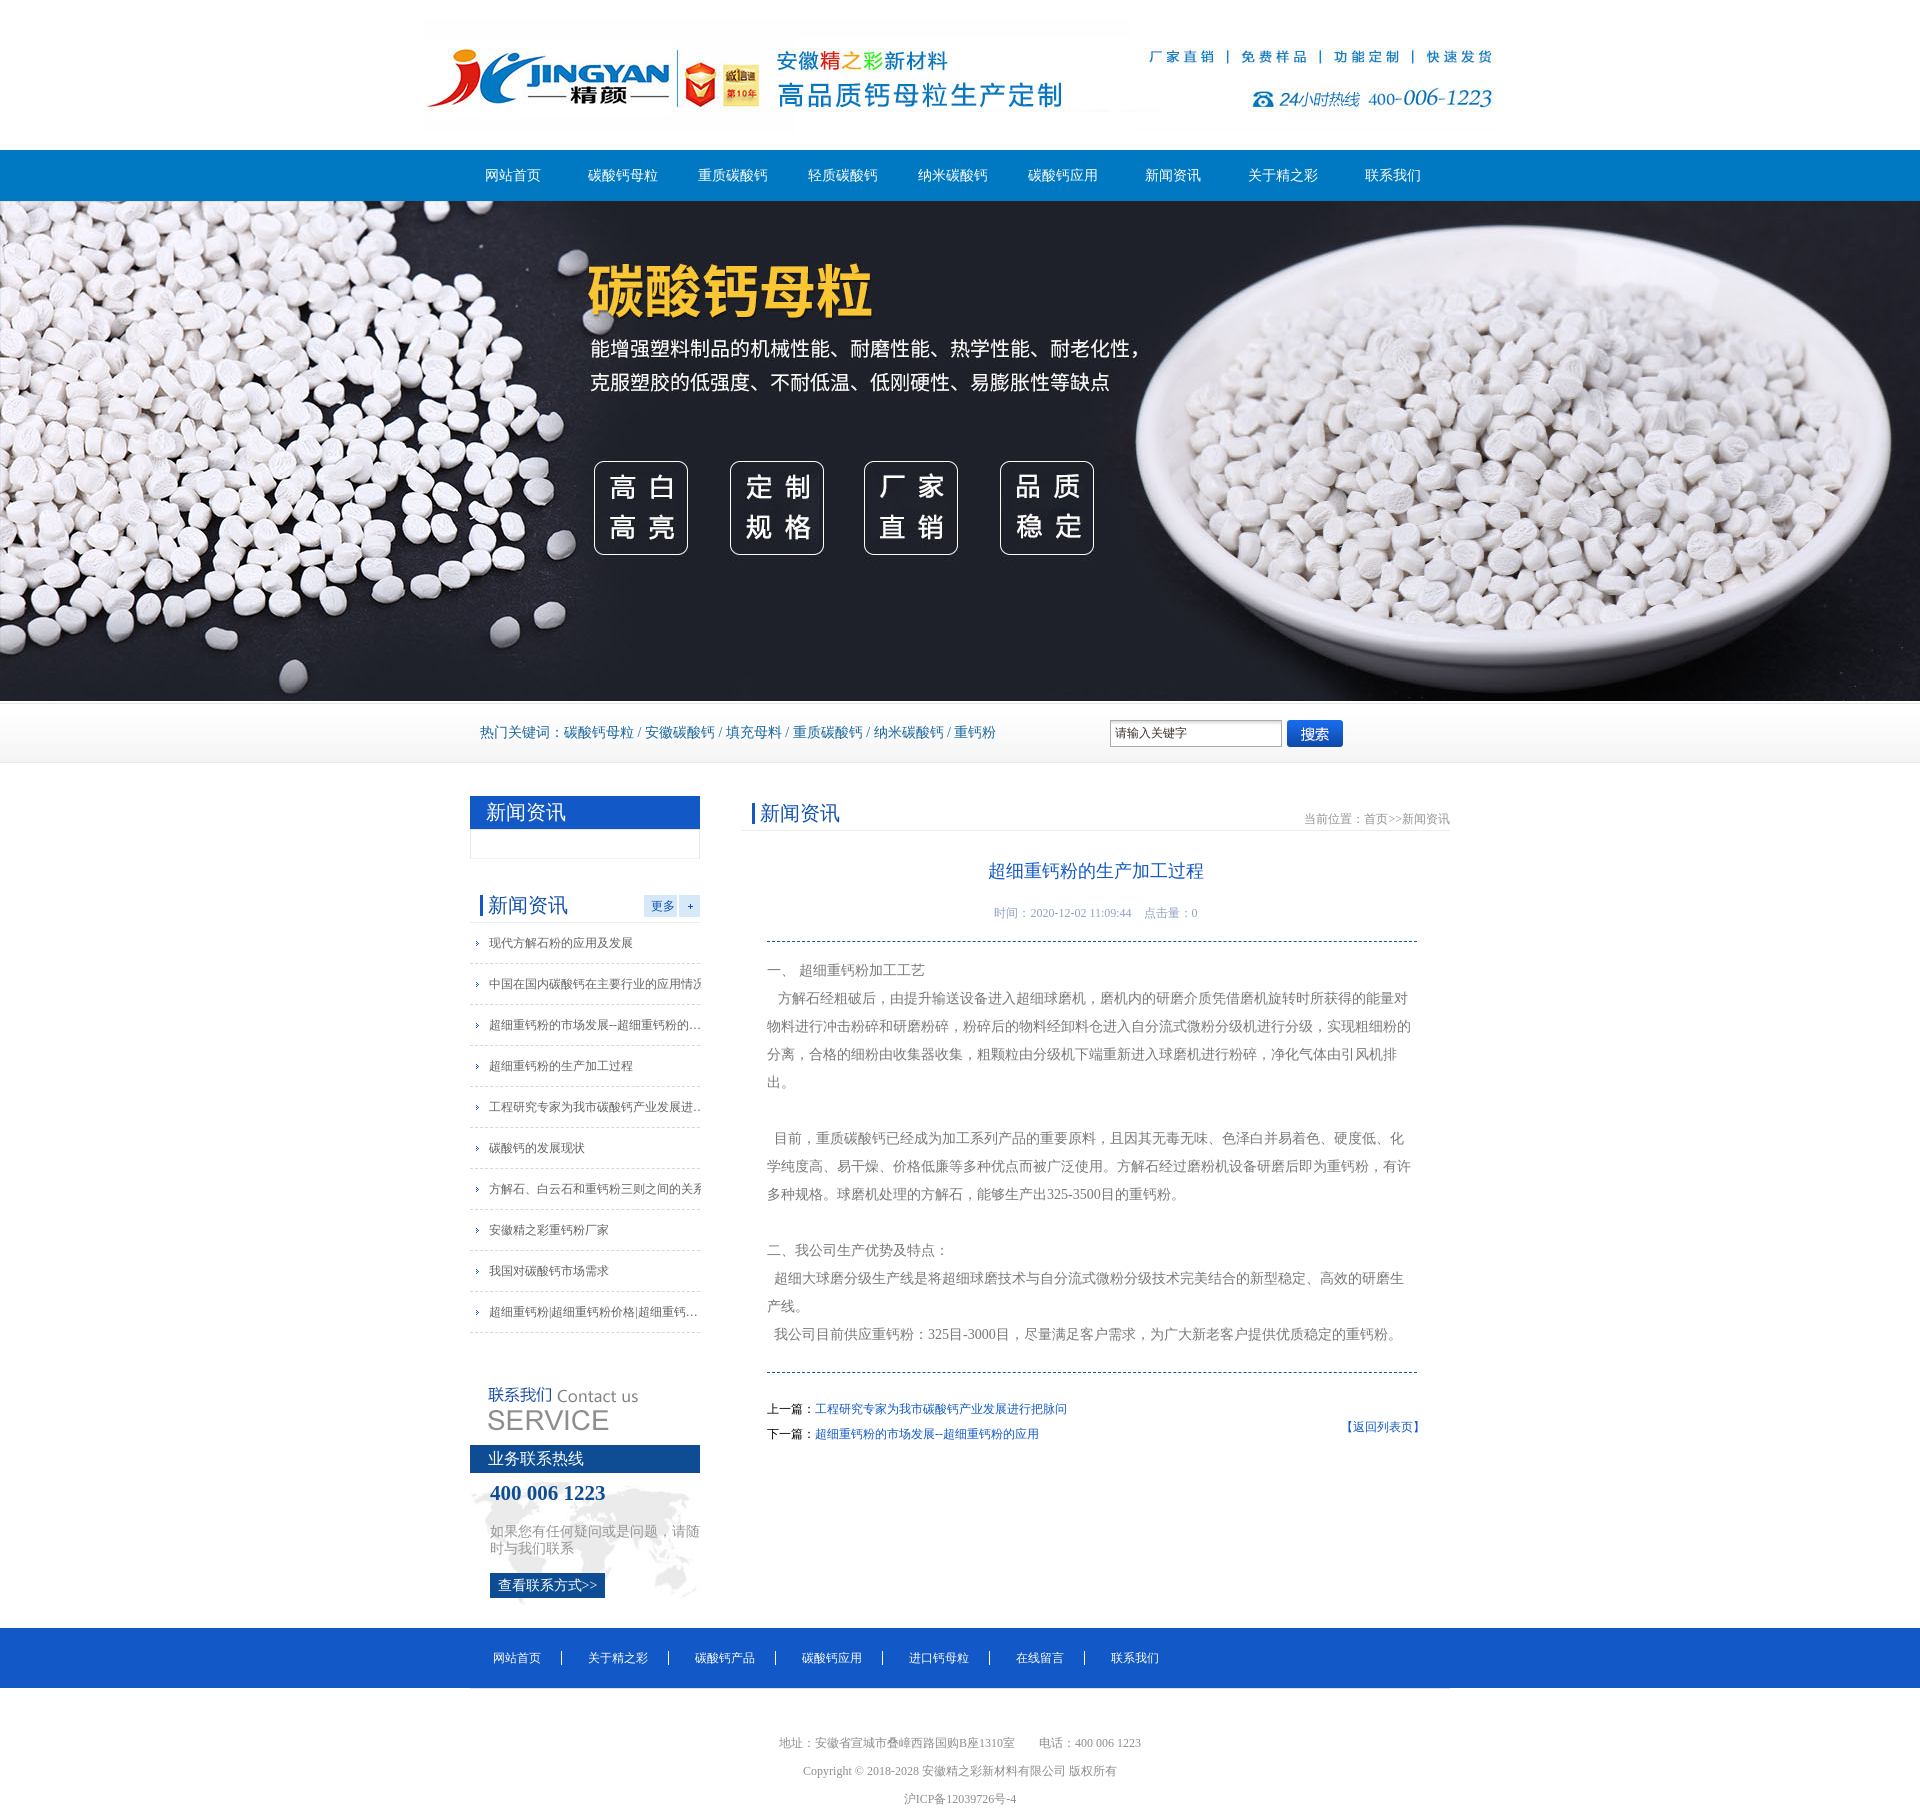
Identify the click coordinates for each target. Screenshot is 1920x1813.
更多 (663, 906)
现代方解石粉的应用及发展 (561, 943)
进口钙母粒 (939, 1658)
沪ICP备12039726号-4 (960, 1799)
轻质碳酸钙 (843, 175)
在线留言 (1040, 1658)
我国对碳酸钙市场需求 (549, 1271)
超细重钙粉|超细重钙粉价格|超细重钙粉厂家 (598, 1312)
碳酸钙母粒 (623, 175)
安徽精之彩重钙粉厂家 (549, 1230)
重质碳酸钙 (733, 175)
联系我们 (1393, 175)
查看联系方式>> (548, 1585)
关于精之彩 (1283, 175)
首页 (1376, 819)
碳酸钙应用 (1063, 175)
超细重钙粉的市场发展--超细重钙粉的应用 (598, 1025)
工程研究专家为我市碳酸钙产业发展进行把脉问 (598, 1107)
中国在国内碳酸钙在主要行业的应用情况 (597, 984)
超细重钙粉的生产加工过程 (561, 1066)
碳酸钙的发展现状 (537, 1148)
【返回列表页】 (1383, 1427)
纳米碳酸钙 (953, 175)
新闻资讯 (1173, 175)
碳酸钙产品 (725, 1658)
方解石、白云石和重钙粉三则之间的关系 (597, 1189)
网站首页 (513, 175)
